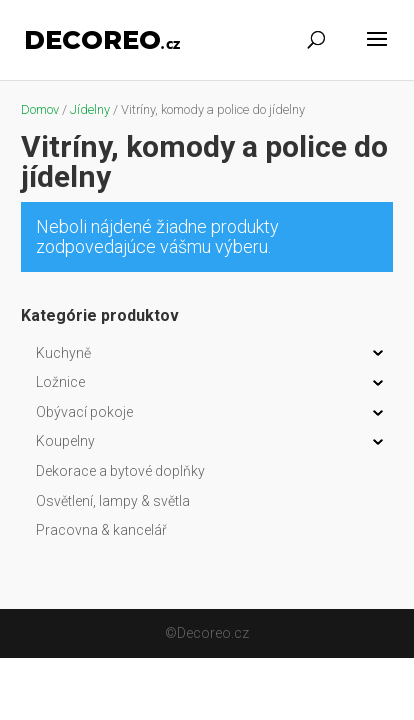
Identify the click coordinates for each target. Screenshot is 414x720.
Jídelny (90, 109)
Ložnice (60, 382)
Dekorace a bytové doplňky (120, 471)
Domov (40, 109)
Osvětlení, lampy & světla (113, 501)
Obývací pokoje (84, 412)
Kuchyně (63, 353)
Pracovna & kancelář (101, 530)
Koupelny (65, 441)
